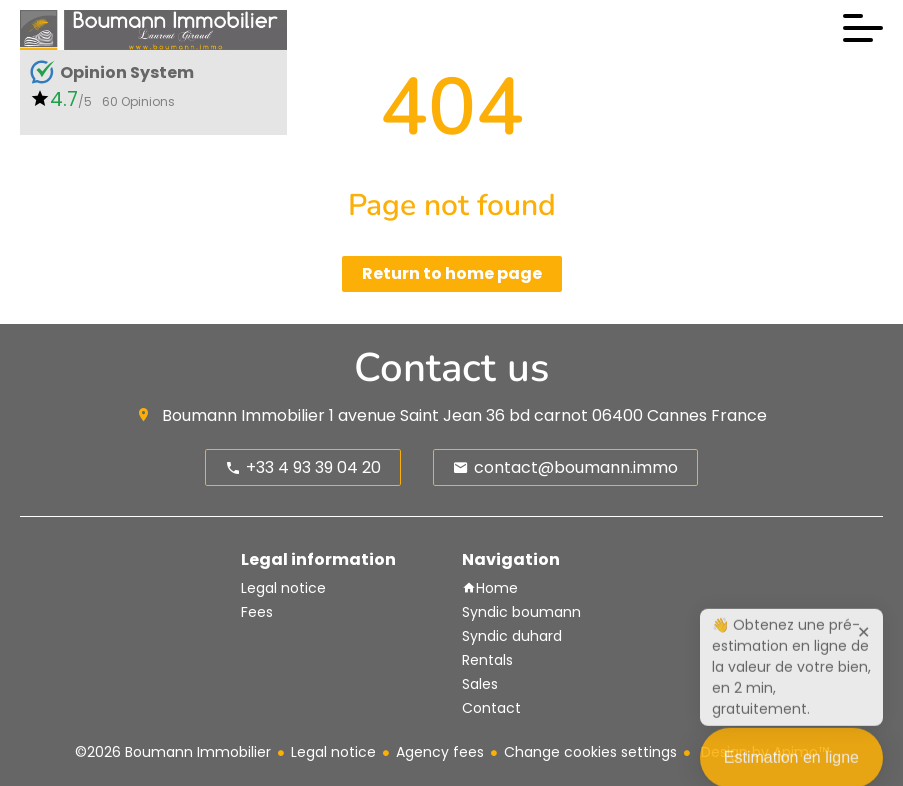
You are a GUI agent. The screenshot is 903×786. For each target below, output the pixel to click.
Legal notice (333, 752)
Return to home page (452, 273)
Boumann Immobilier (243, 415)
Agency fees (440, 752)
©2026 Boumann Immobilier (173, 752)
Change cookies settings (590, 752)
